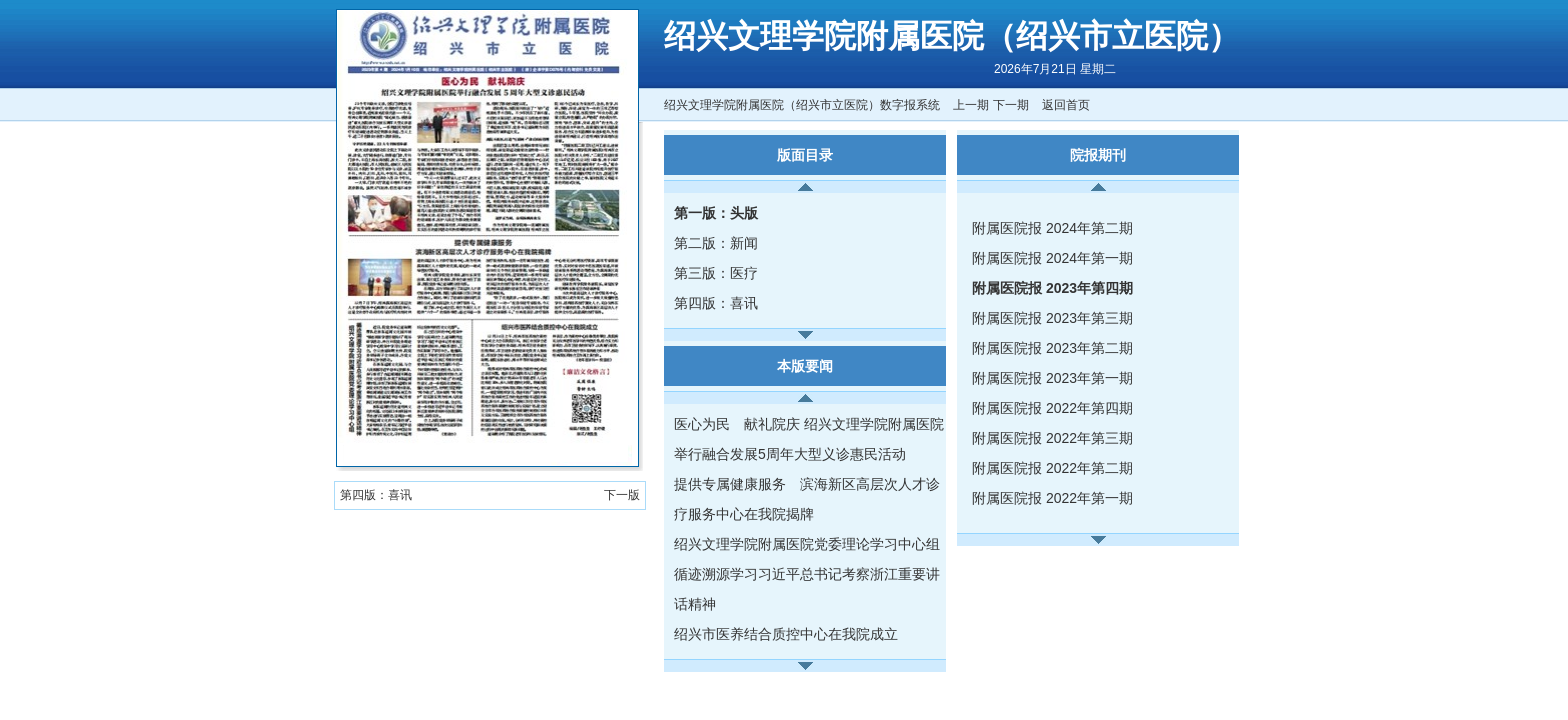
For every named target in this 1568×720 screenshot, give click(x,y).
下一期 (1011, 105)
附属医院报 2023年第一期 (1052, 378)
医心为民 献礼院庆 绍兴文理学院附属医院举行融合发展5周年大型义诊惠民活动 (809, 439)
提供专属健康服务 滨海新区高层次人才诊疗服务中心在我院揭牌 (807, 499)
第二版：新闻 (716, 243)
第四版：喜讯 (716, 303)
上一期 (971, 105)
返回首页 (1066, 105)
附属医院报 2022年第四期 (1052, 408)
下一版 (622, 495)
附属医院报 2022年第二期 (1052, 468)
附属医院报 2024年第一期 (1052, 258)
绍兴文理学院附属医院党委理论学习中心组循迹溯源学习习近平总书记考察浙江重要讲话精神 (807, 574)
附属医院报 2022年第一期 (1052, 498)
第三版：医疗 (716, 273)
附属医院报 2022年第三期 (1052, 438)
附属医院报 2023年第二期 (1052, 348)
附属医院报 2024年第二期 (1052, 228)
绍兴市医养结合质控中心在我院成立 (786, 634)
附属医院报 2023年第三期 (1052, 318)
